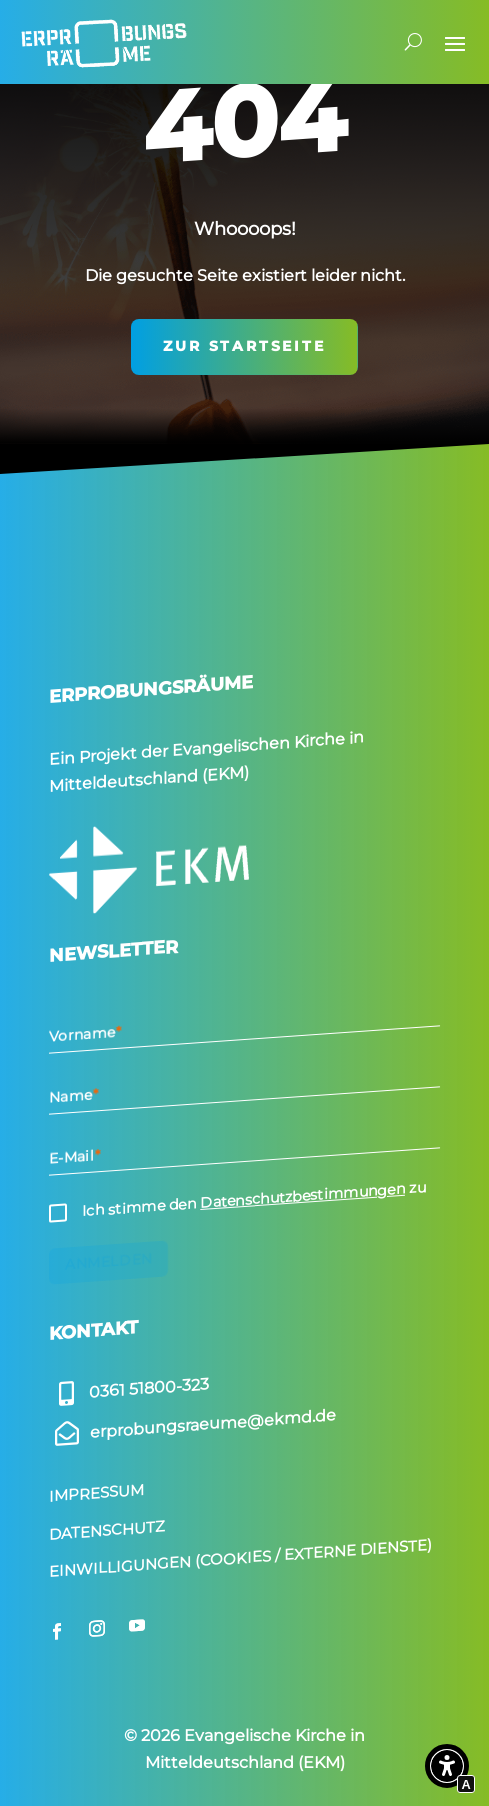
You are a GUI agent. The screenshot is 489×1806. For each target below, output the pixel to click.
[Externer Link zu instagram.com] (97, 1628)
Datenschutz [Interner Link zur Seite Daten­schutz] (107, 1529)
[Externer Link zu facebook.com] (57, 1631)
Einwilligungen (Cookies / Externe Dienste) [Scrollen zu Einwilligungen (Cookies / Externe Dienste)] (240, 1558)
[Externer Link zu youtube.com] (137, 1625)
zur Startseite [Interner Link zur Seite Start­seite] (244, 346)
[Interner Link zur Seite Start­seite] (104, 42)
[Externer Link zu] (129, 1389)
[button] (447, 1770)
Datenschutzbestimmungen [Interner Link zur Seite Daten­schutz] (302, 1196)
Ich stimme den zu (254, 1200)
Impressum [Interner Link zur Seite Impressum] (96, 1493)
